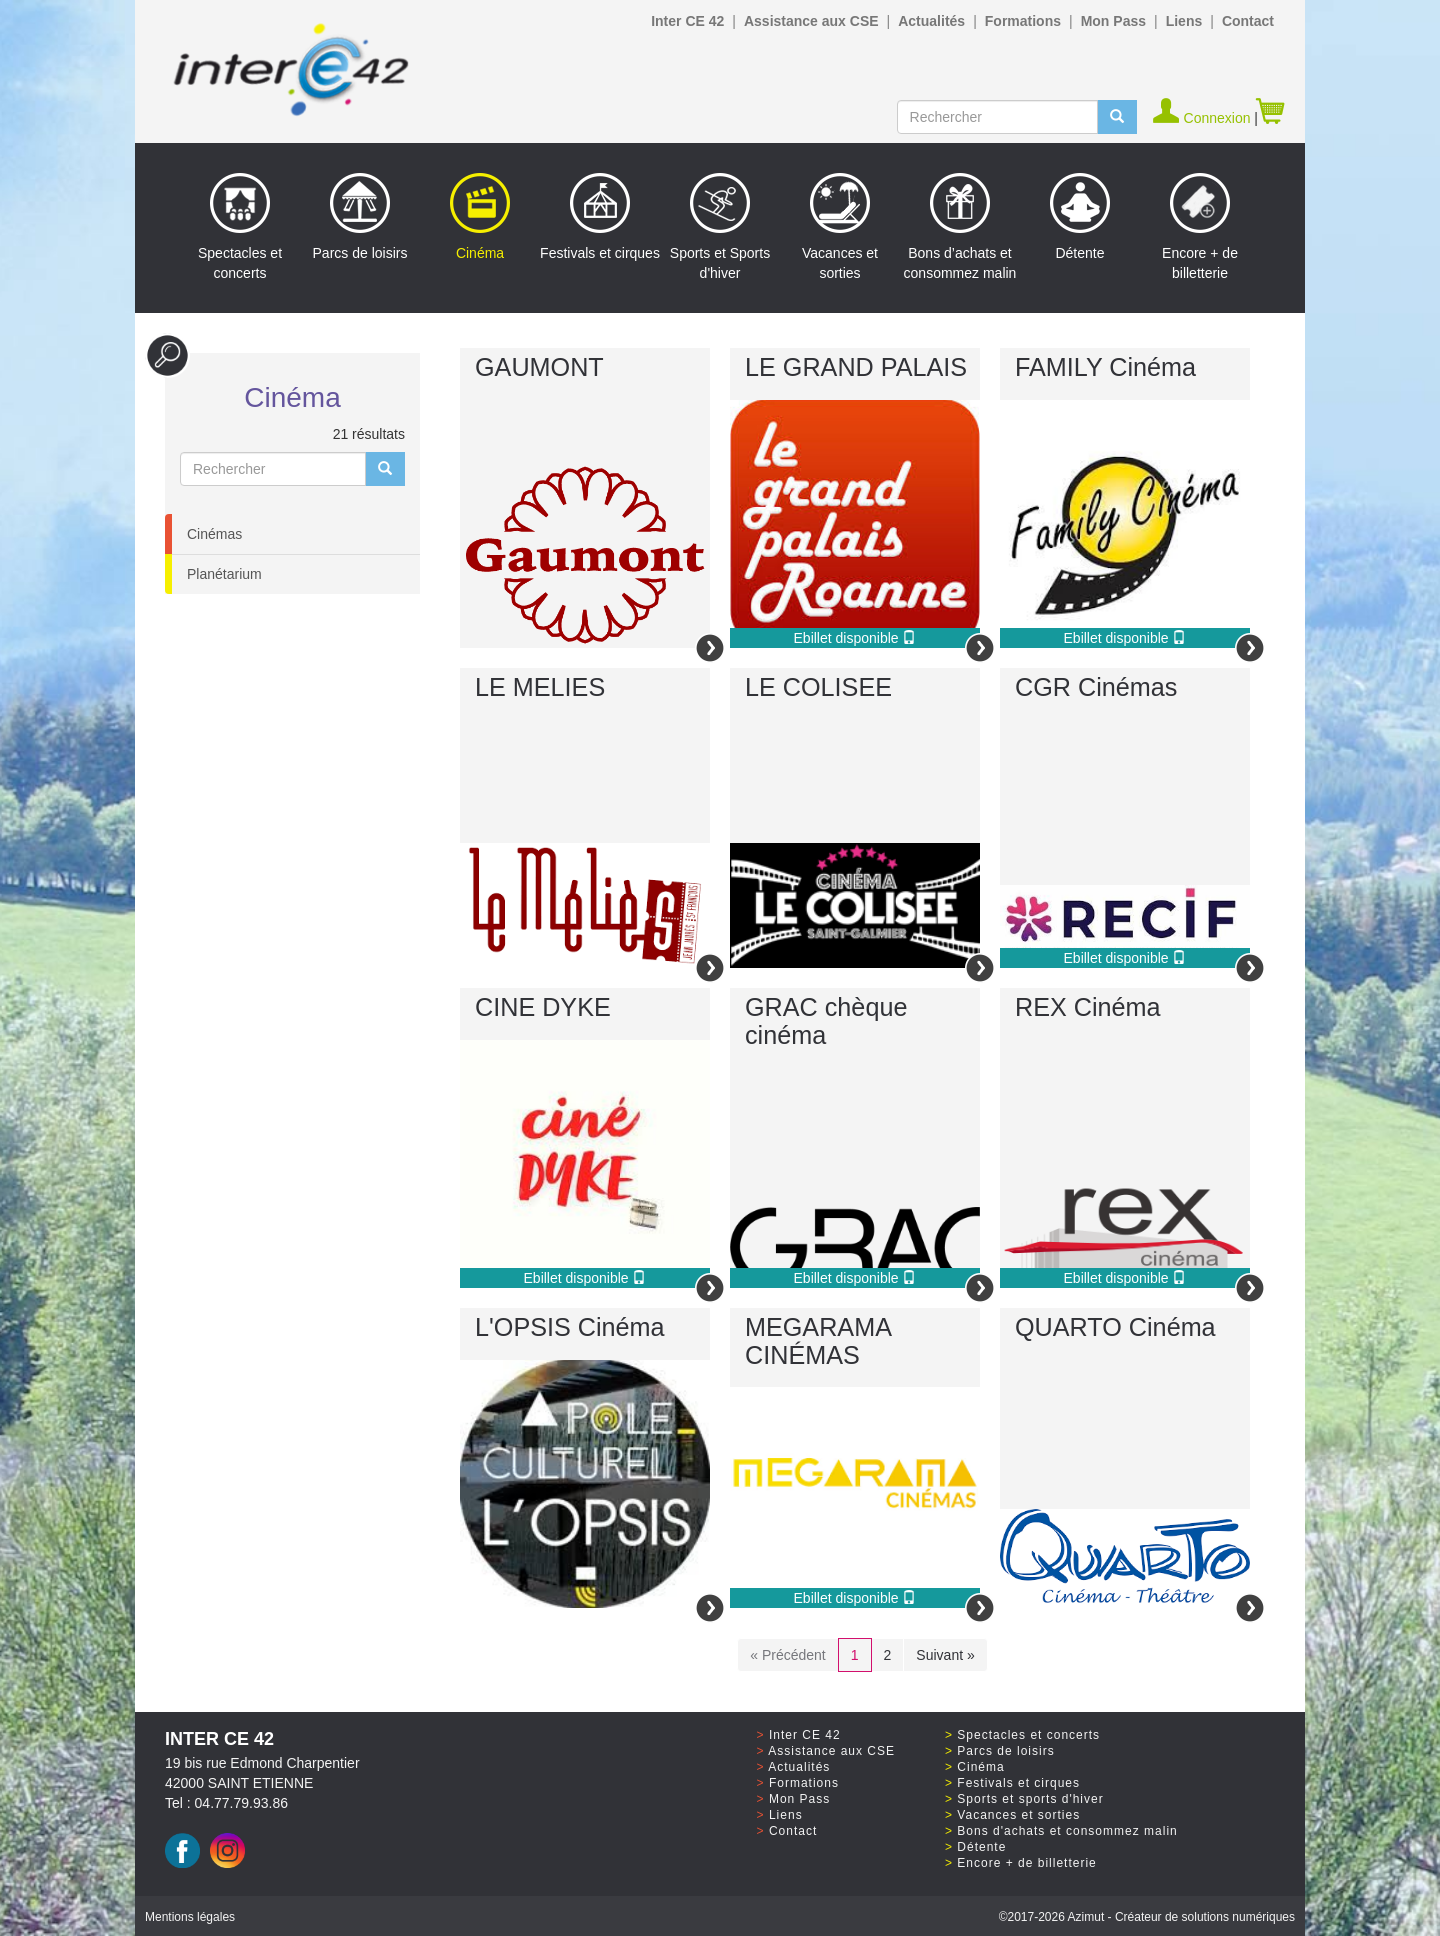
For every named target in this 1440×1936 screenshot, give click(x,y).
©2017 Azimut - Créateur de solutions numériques (1147, 1917)
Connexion (1203, 118)
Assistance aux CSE (811, 21)
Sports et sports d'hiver (1030, 1799)
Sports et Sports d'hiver (720, 227)
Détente (1080, 217)
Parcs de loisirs (360, 217)
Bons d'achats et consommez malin (1067, 1831)
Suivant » (945, 1655)
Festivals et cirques (600, 217)
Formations (1023, 21)
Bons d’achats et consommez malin (960, 227)
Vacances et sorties (840, 227)
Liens (1184, 21)
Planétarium (224, 574)
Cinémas (214, 534)
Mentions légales (190, 1917)
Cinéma (480, 217)
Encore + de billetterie (1200, 227)
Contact (1248, 21)
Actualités (931, 21)
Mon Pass (1113, 21)
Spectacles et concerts (240, 227)
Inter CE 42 (687, 21)
